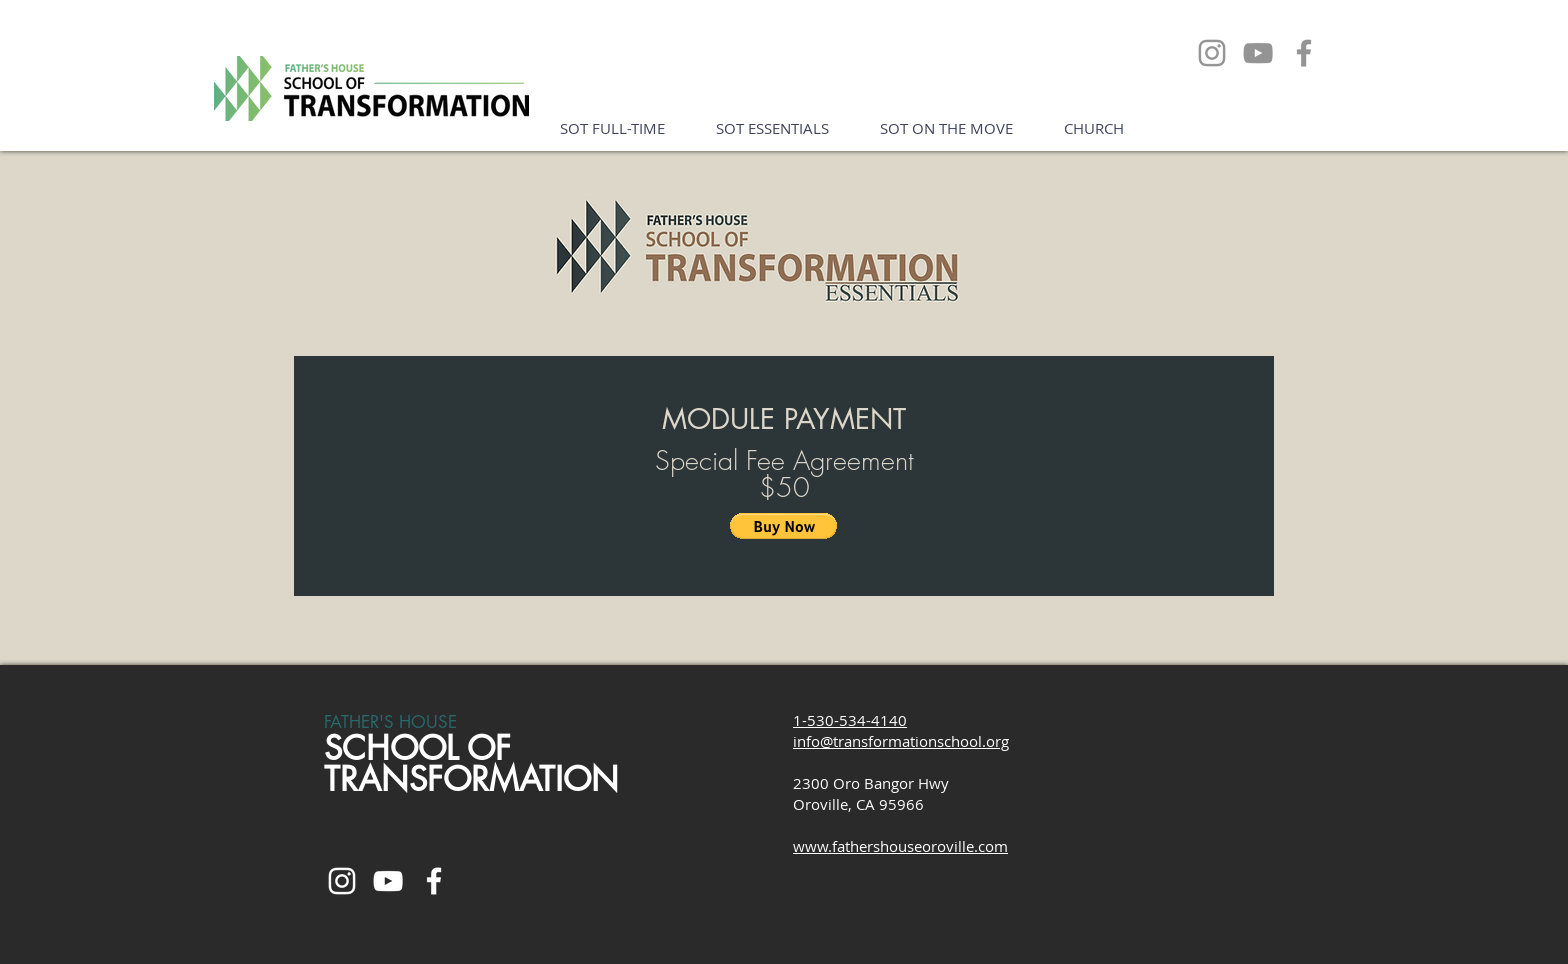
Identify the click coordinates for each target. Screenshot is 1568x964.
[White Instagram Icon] (342, 881)
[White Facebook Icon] (434, 881)
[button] (612, 128)
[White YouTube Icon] (388, 881)
